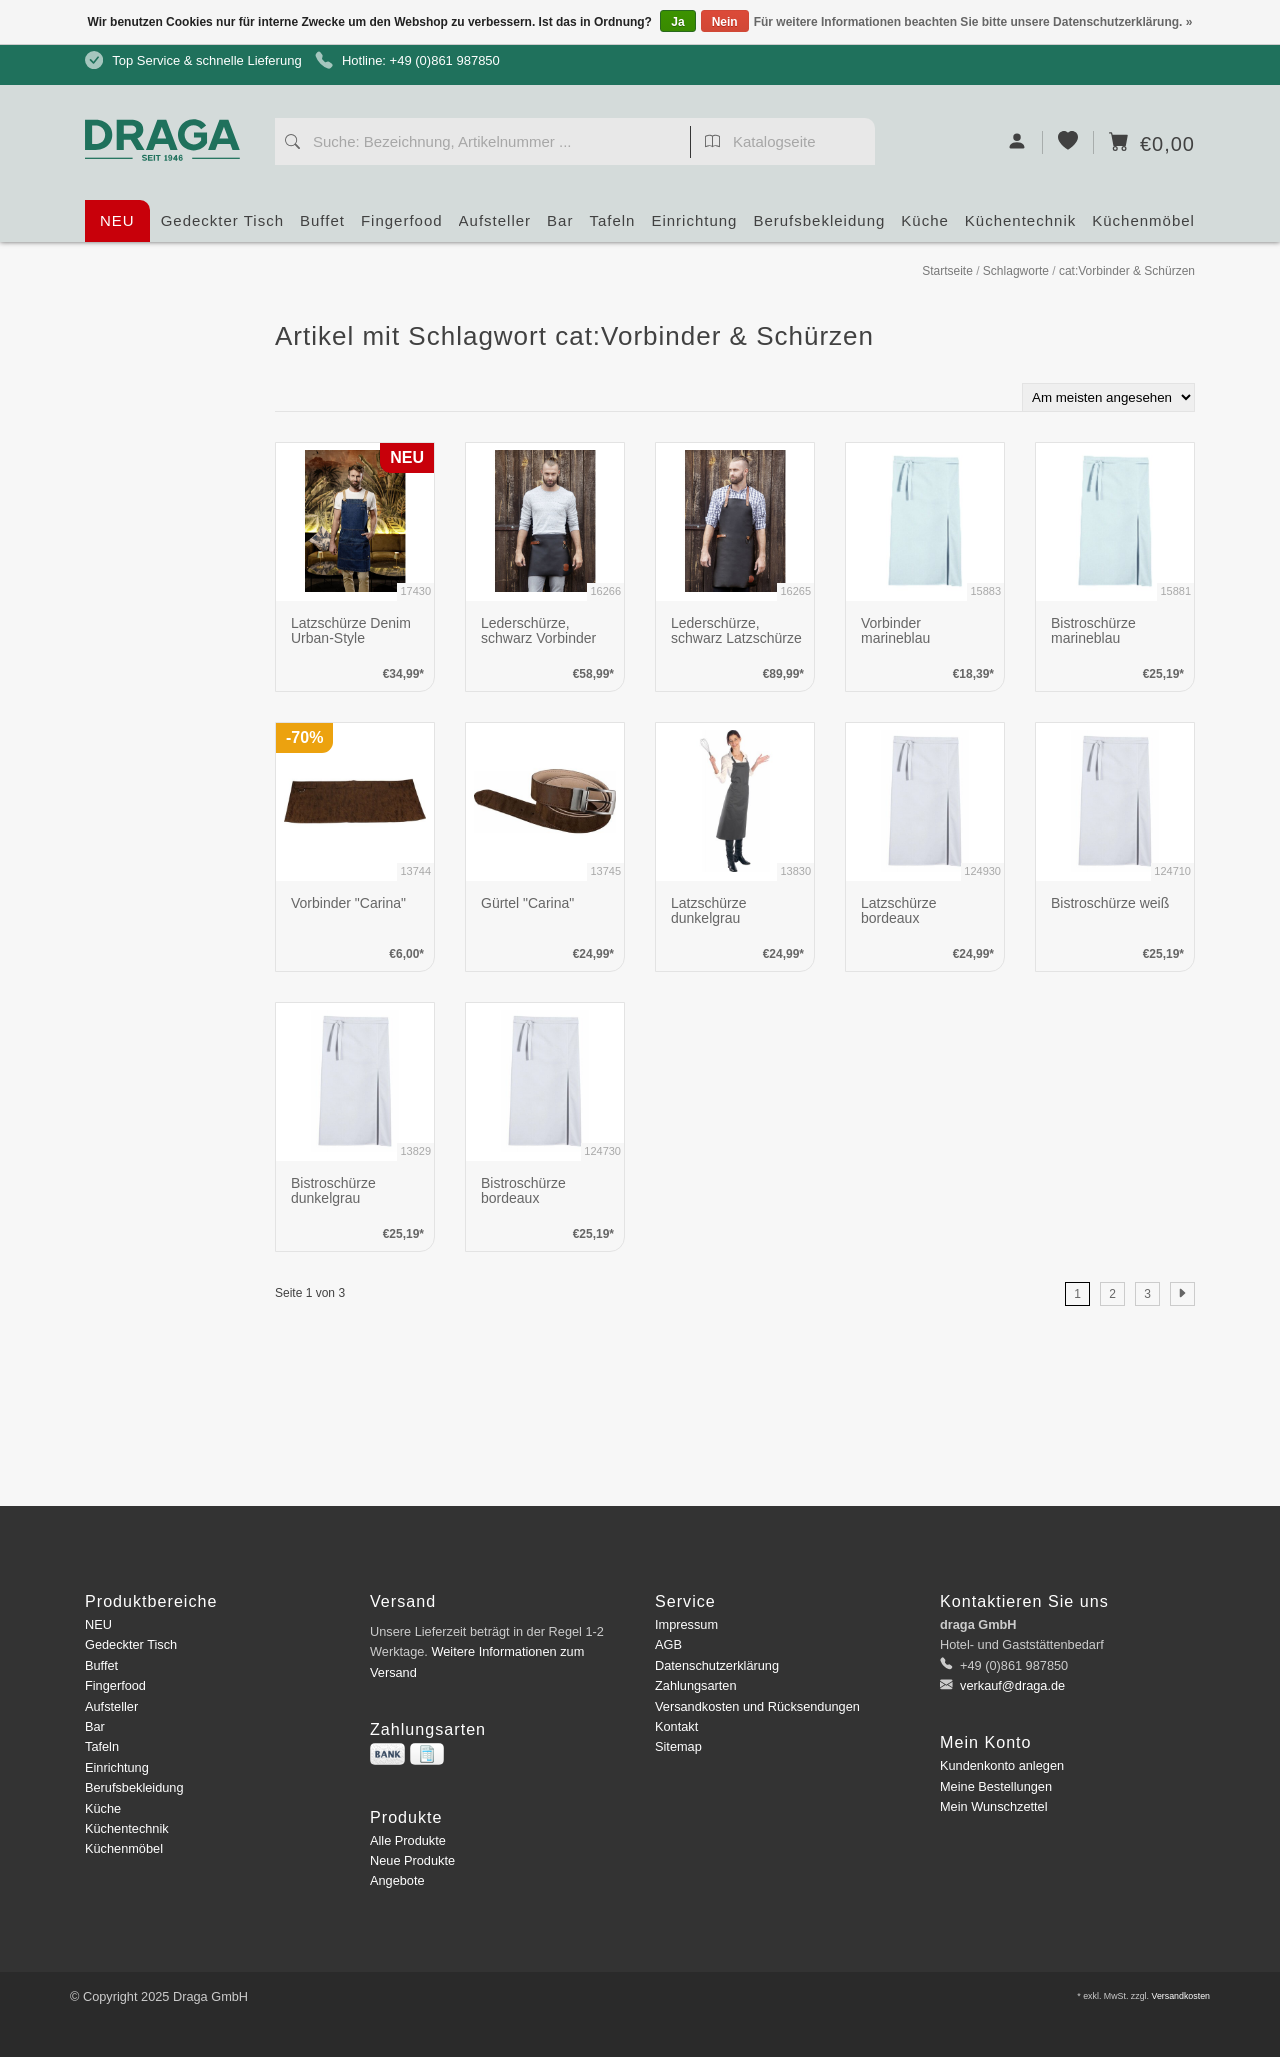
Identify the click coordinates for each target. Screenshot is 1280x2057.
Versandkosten (1180, 1996)
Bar (560, 227)
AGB (668, 1644)
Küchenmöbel (1143, 227)
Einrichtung (694, 227)
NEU (117, 220)
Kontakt (676, 1726)
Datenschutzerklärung (717, 1665)
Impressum (686, 1624)
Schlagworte (1016, 271)
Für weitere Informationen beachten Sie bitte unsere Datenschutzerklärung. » (973, 22)
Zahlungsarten (696, 1685)
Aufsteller (495, 227)
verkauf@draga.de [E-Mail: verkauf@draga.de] (1011, 1685)
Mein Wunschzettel (993, 1806)
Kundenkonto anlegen (1002, 1765)
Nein (725, 22)
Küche (925, 227)
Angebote (397, 1880)
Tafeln (612, 227)
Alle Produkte (408, 1840)
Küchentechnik (1020, 227)
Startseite (947, 271)
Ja (677, 22)
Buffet (322, 227)
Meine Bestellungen (996, 1786)
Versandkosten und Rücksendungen (757, 1706)
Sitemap (678, 1746)
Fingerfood (402, 227)
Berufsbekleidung (819, 227)
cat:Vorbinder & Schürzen (1127, 271)
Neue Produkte (412, 1860)
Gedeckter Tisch (222, 227)
